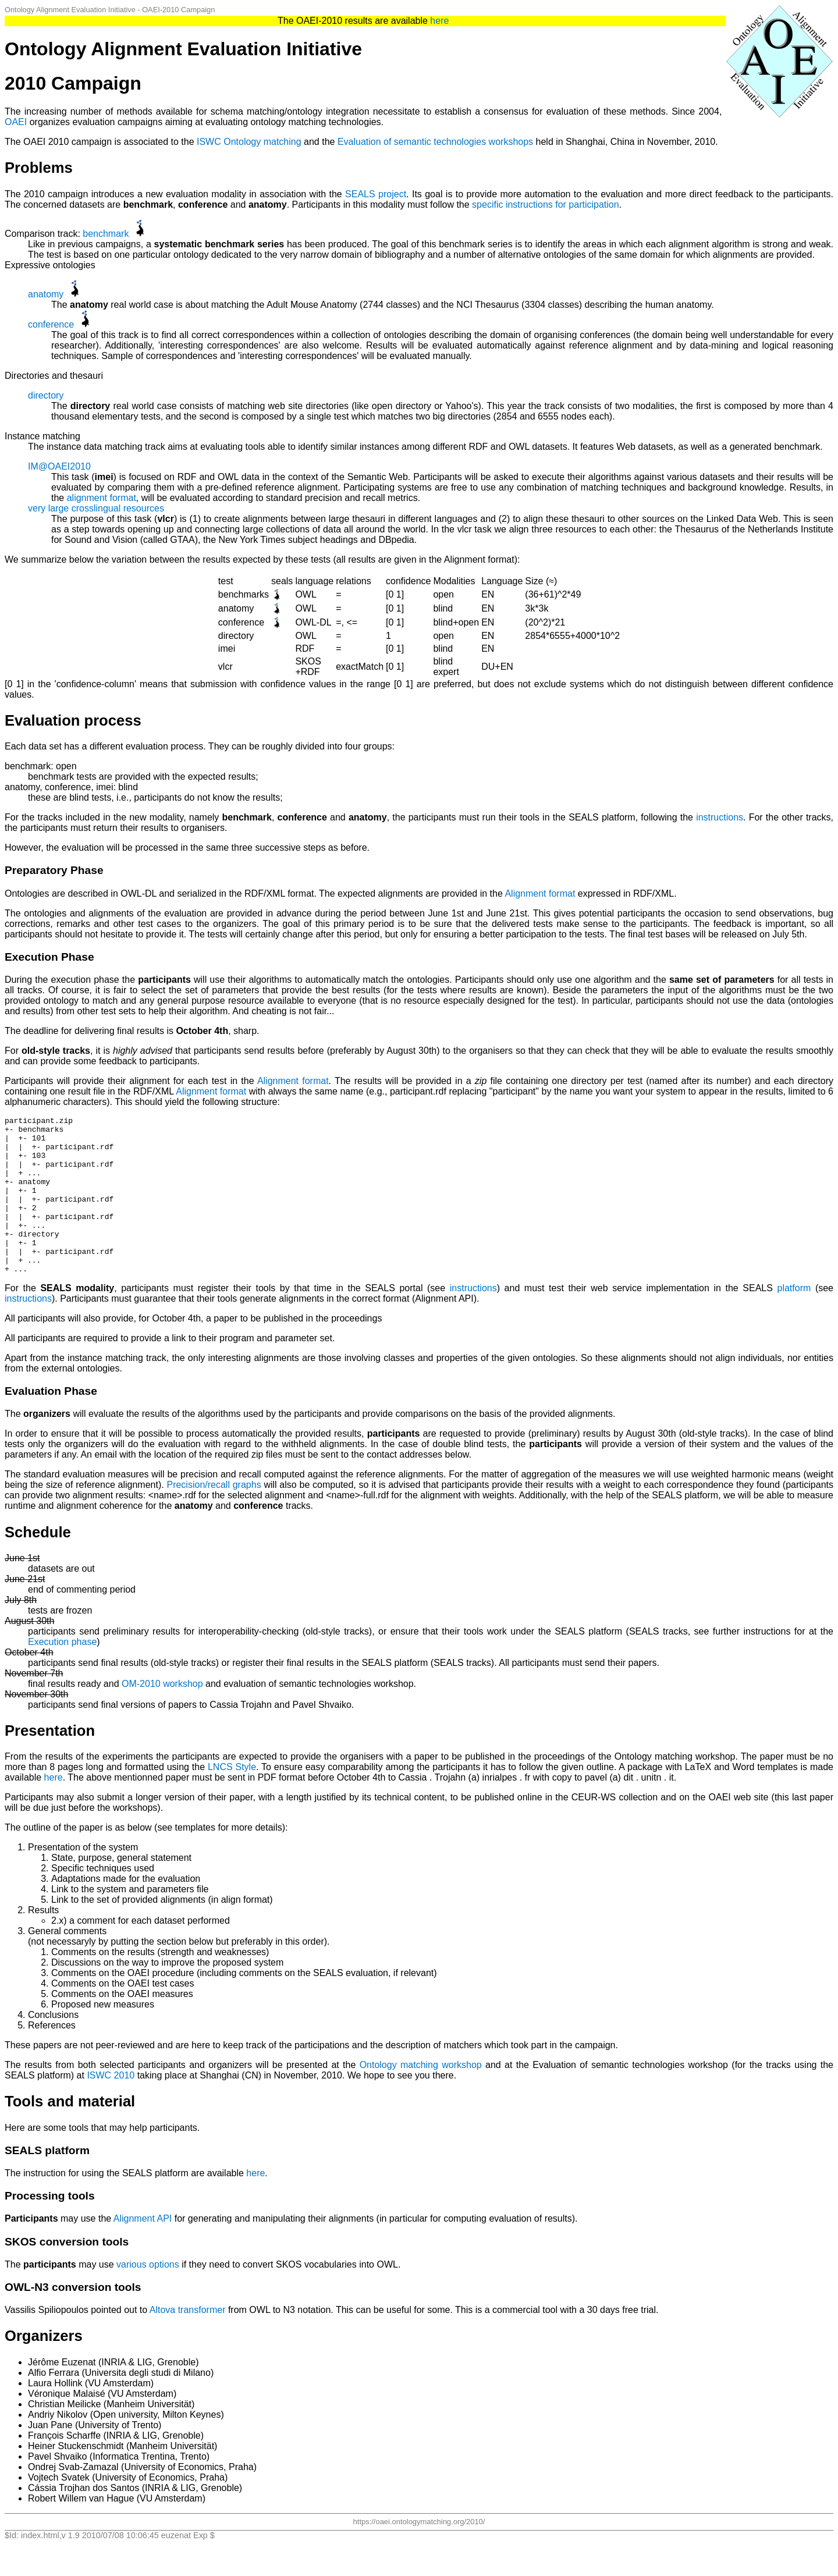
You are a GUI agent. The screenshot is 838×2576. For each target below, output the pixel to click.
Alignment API (142, 2250)
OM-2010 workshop (162, 1715)
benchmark (106, 234)
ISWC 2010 (110, 2107)
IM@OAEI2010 (59, 466)
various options (147, 2296)
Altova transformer (188, 2341)
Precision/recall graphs (213, 1516)
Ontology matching (262, 142)
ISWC (209, 142)
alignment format (101, 498)
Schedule (38, 1563)
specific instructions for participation (545, 204)
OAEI (16, 122)
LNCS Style (232, 1798)
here (439, 21)
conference (51, 324)
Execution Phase (49, 957)
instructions (719, 817)
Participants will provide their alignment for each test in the (131, 1081)
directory (45, 395)
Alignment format (540, 893)
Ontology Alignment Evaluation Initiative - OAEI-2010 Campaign (110, 9)
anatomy (45, 294)
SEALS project (375, 194)
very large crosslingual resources (96, 508)
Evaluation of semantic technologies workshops (435, 142)
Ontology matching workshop (421, 2096)
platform (794, 1319)
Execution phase (62, 1673)
